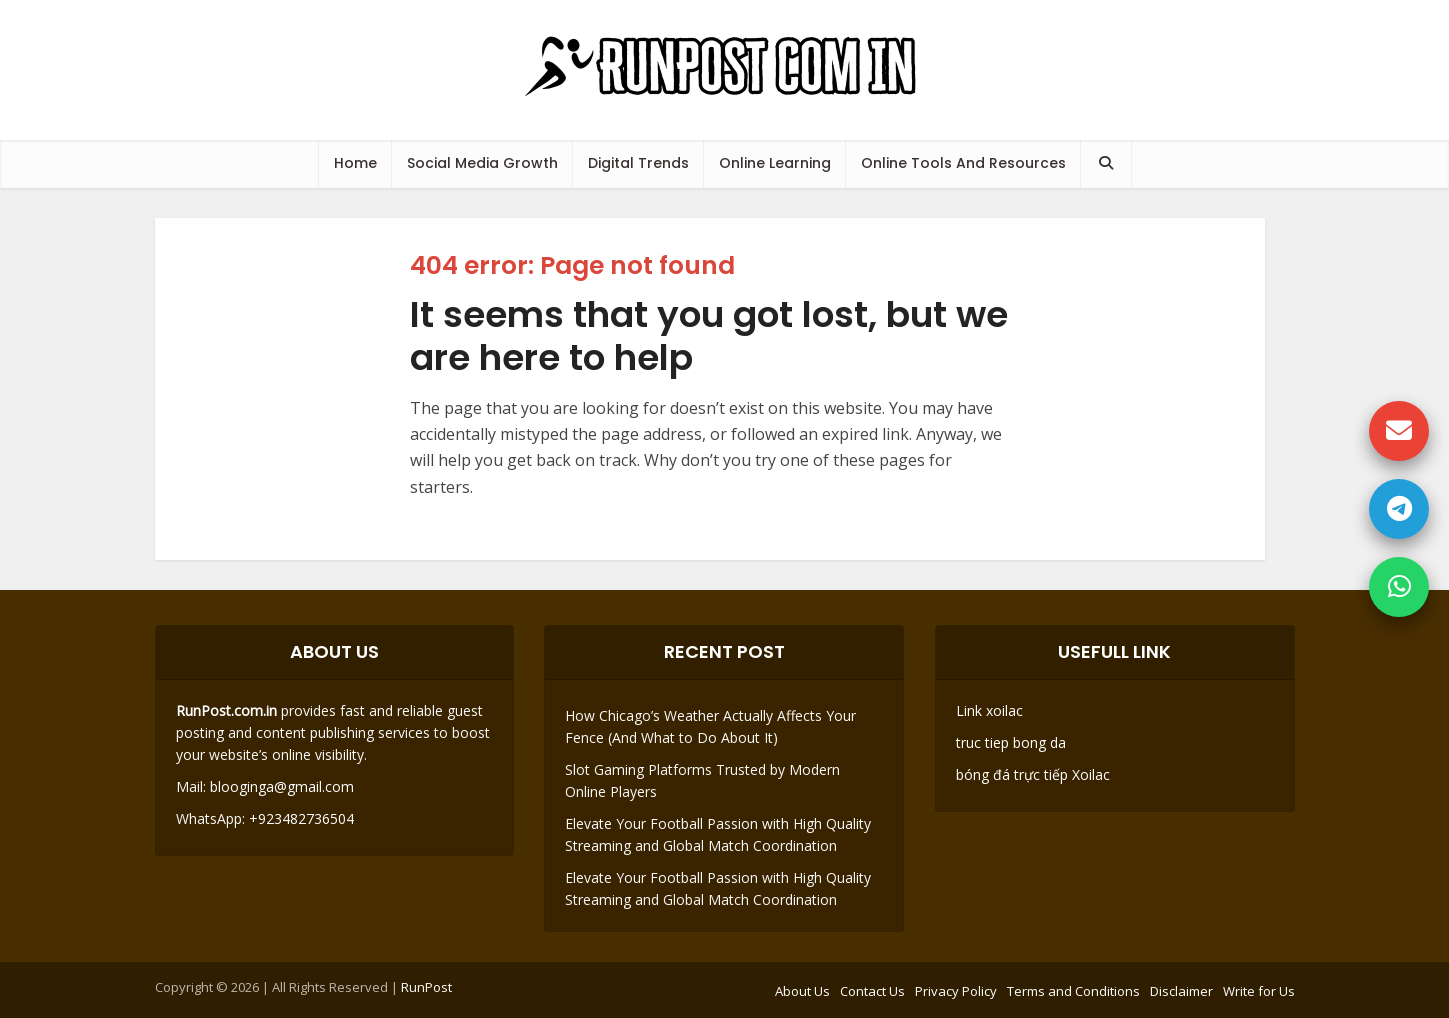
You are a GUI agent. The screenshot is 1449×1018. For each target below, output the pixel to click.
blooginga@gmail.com (282, 786)
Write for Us (1259, 991)
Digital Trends (638, 163)
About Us (802, 991)
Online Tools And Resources (963, 163)
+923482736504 (299, 818)
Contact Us (872, 991)
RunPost (426, 987)
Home (355, 163)
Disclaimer (1181, 991)
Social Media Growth (482, 163)
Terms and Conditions (1073, 991)
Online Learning (775, 163)
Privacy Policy (956, 991)
